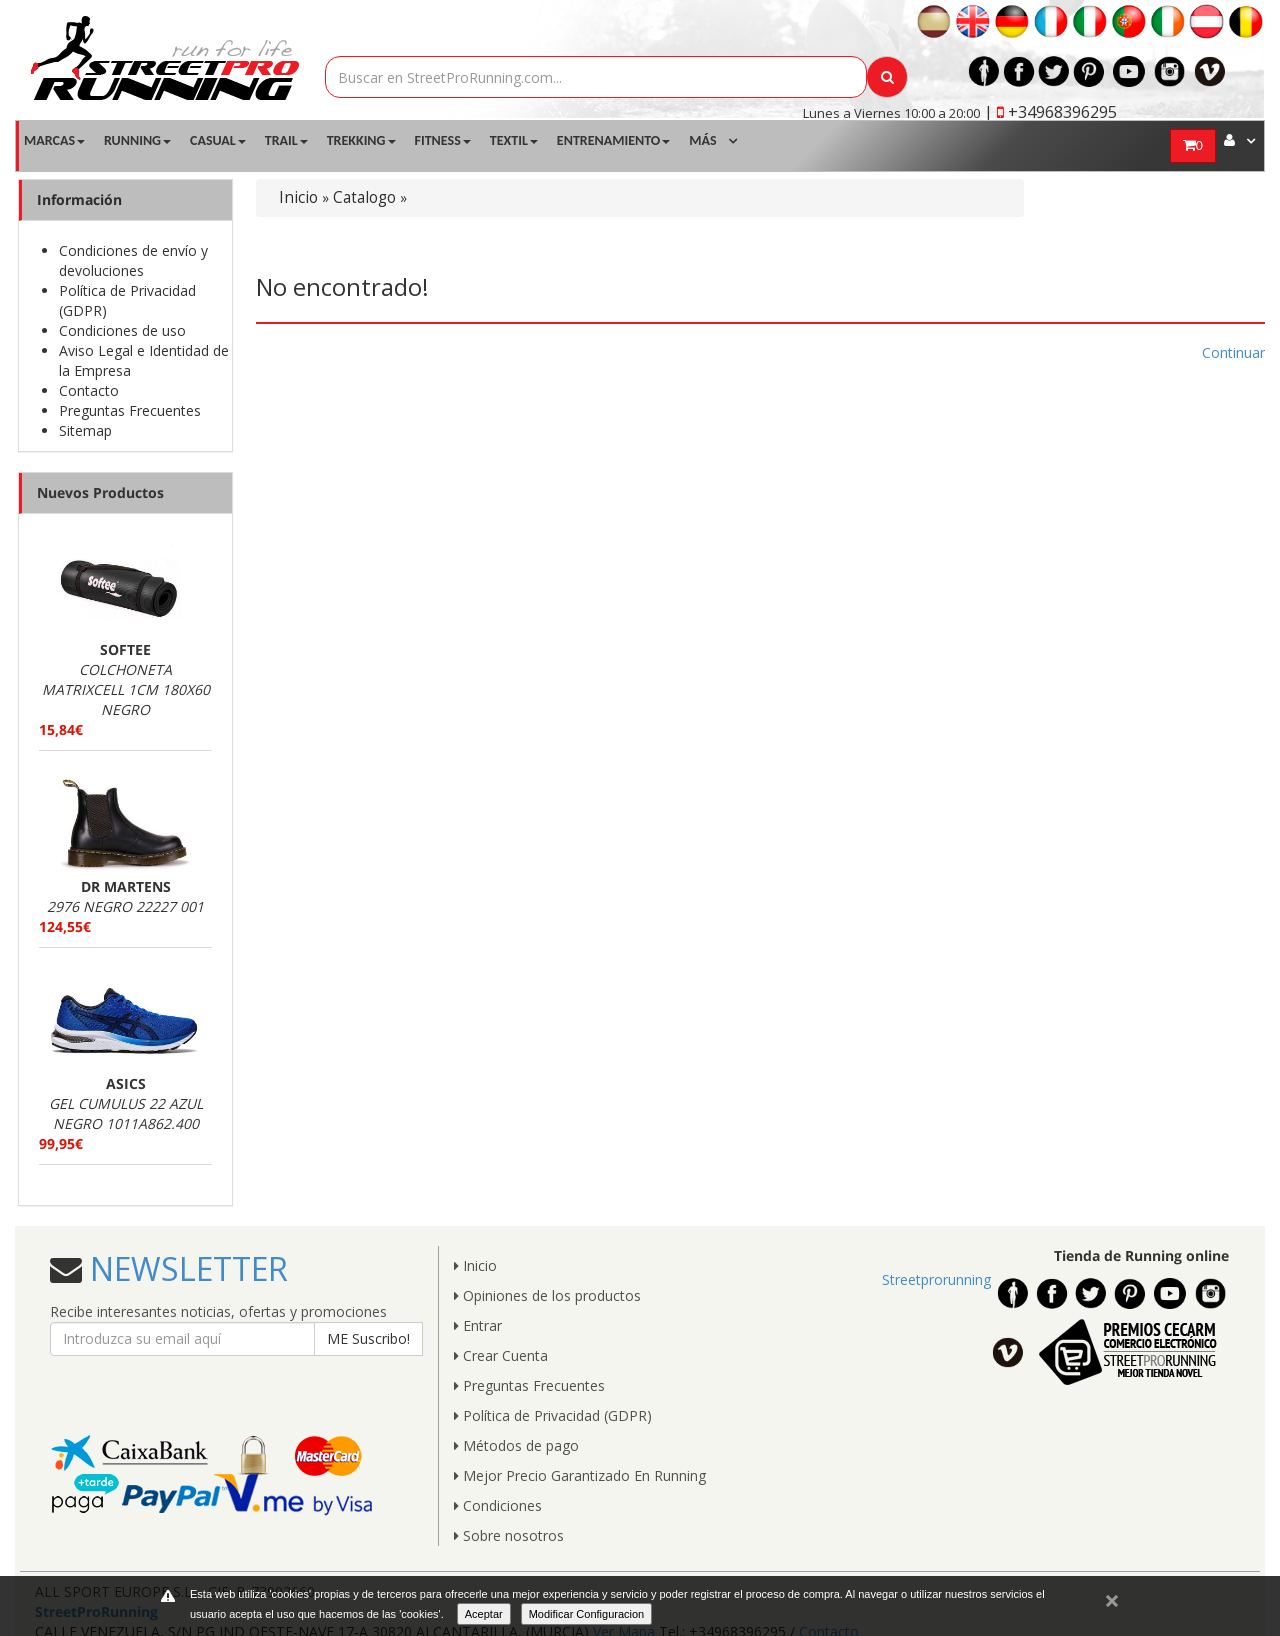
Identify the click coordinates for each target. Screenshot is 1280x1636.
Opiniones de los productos (547, 1295)
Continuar (1233, 352)
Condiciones (498, 1505)
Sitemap (85, 430)
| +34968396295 (1050, 112)
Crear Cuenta (501, 1355)
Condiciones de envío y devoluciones (133, 260)
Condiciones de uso (122, 330)
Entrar (478, 1325)
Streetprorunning (936, 1279)
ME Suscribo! (368, 1338)
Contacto (89, 390)
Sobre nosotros (509, 1535)
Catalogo (364, 197)
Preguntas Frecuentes (130, 410)
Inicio (298, 197)
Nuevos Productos (100, 492)
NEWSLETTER (185, 1268)
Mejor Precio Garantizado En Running (580, 1475)
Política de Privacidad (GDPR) (553, 1415)
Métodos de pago (516, 1445)
